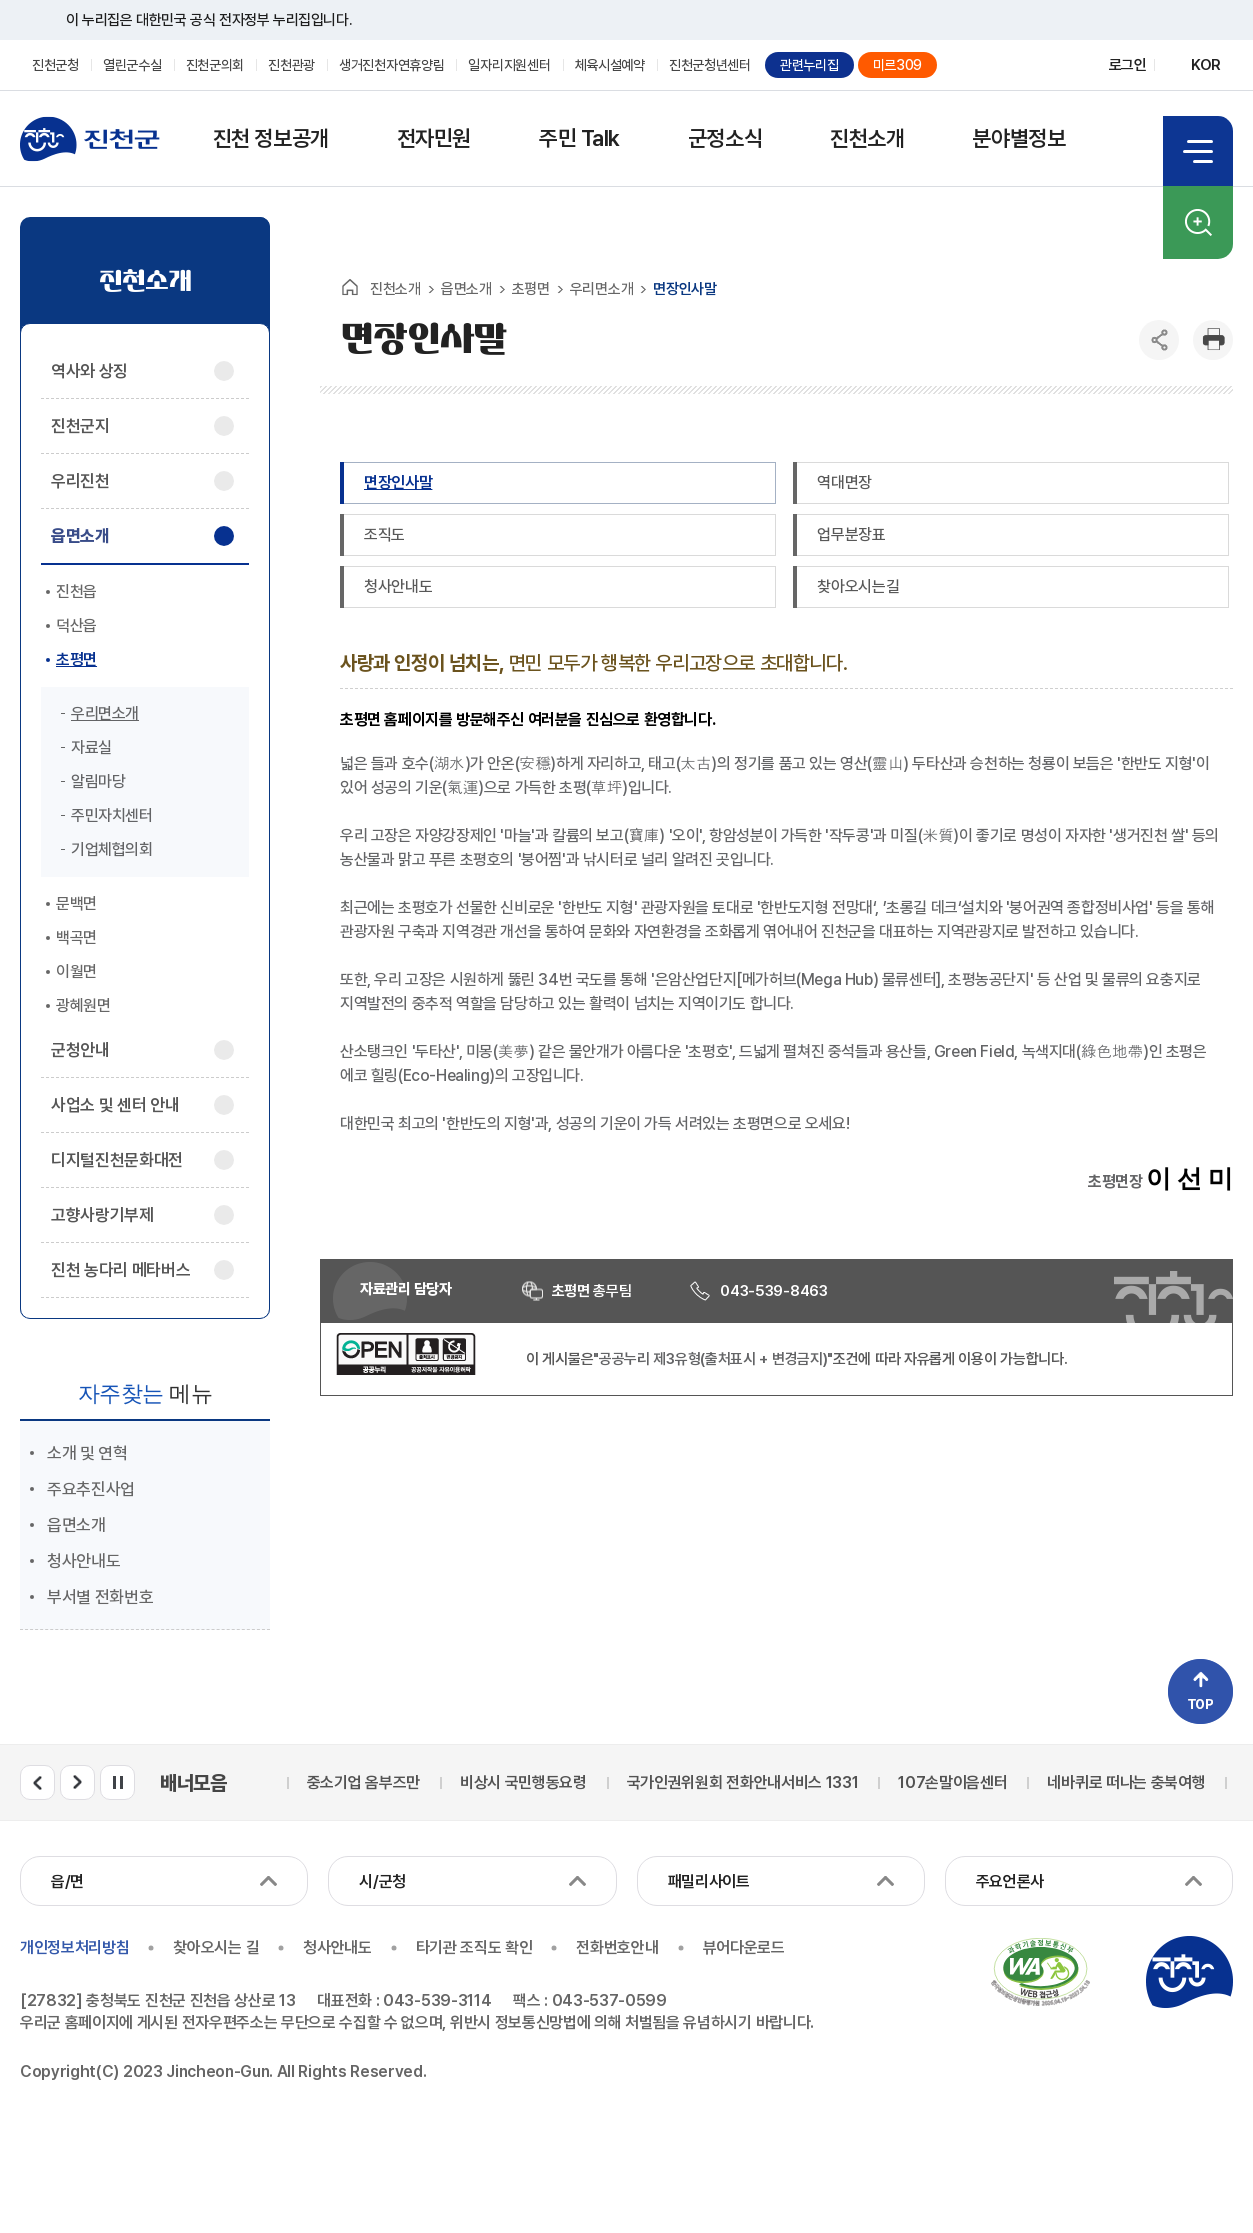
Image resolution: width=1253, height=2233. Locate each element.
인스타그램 (1088, 65)
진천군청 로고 (90, 139)
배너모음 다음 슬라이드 (77, 1782)
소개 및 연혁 (87, 1453)
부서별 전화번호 (100, 1597)
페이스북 (1018, 65)
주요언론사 (1010, 1881)
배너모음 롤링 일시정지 (117, 1782)
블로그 (983, 65)
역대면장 (844, 482)
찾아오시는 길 (216, 1947)
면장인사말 (398, 482)
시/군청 (382, 1881)
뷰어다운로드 (744, 1947)
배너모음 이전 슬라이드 (37, 1782)
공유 (1159, 340)
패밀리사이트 (709, 1881)
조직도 (384, 534)
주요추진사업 (91, 1489)
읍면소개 (76, 1525)
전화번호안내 (617, 1947)
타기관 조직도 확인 (474, 1947)
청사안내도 (83, 1561)
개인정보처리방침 (74, 1947)
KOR (1206, 65)
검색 (1198, 222)
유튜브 (1053, 65)
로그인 (1128, 65)
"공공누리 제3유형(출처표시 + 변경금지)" (713, 1359)
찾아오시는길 (858, 586)
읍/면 (67, 1881)
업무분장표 (851, 534)
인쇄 (1213, 340)
